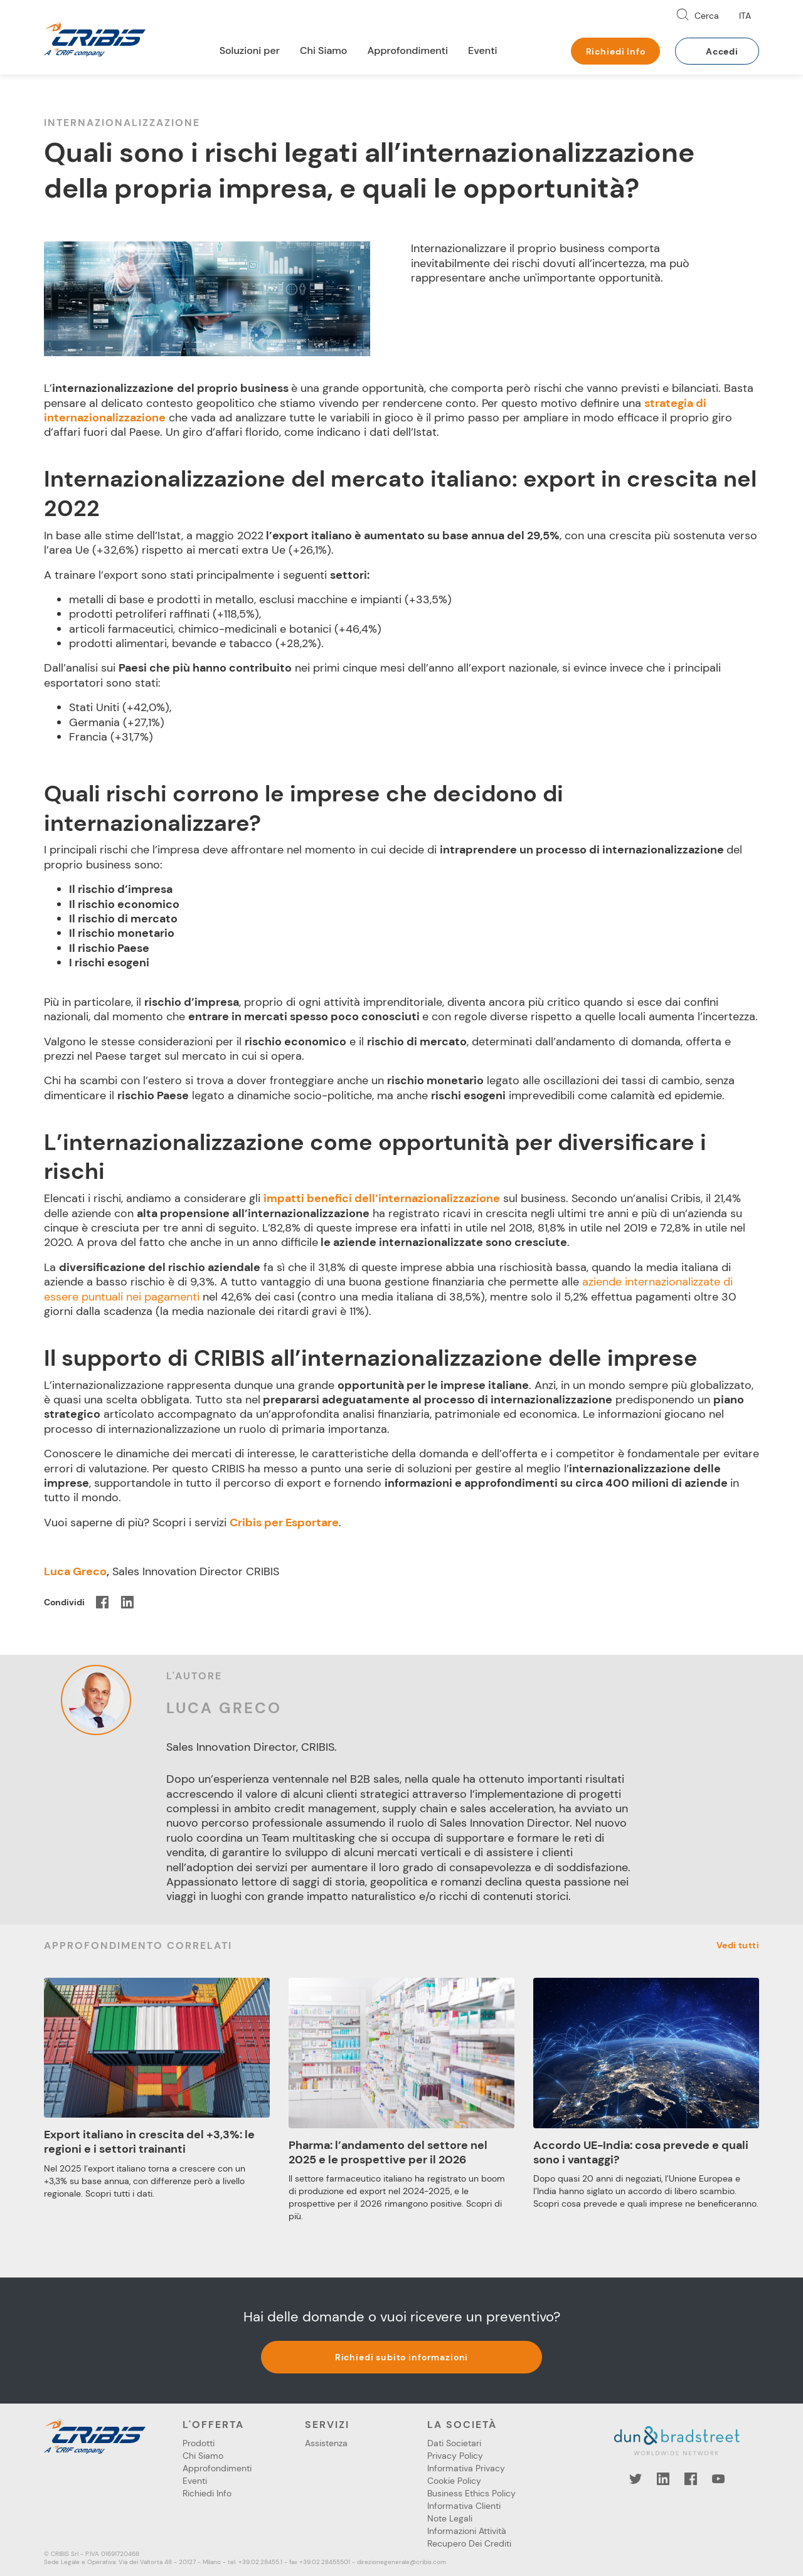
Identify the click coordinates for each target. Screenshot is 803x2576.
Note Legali (449, 2518)
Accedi (722, 51)
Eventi (482, 50)
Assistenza (326, 2443)
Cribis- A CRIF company (95, 38)
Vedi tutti (737, 1945)
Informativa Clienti (464, 2505)
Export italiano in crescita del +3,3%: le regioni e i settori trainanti (149, 2141)
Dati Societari (454, 2443)
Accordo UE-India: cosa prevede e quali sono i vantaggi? (640, 2152)
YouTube (718, 2478)
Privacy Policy (455, 2455)
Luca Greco (75, 1571)
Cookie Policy (454, 2480)
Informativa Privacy (466, 2468)
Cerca (706, 15)
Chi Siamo (324, 50)
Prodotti (199, 2443)
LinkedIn (663, 2478)
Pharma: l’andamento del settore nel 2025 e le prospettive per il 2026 (388, 2152)
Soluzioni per (250, 50)
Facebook (690, 2478)
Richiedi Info (616, 51)
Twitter (635, 2478)
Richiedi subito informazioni (402, 2357)
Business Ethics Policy (471, 2493)
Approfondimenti (407, 50)
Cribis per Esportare (284, 1522)
